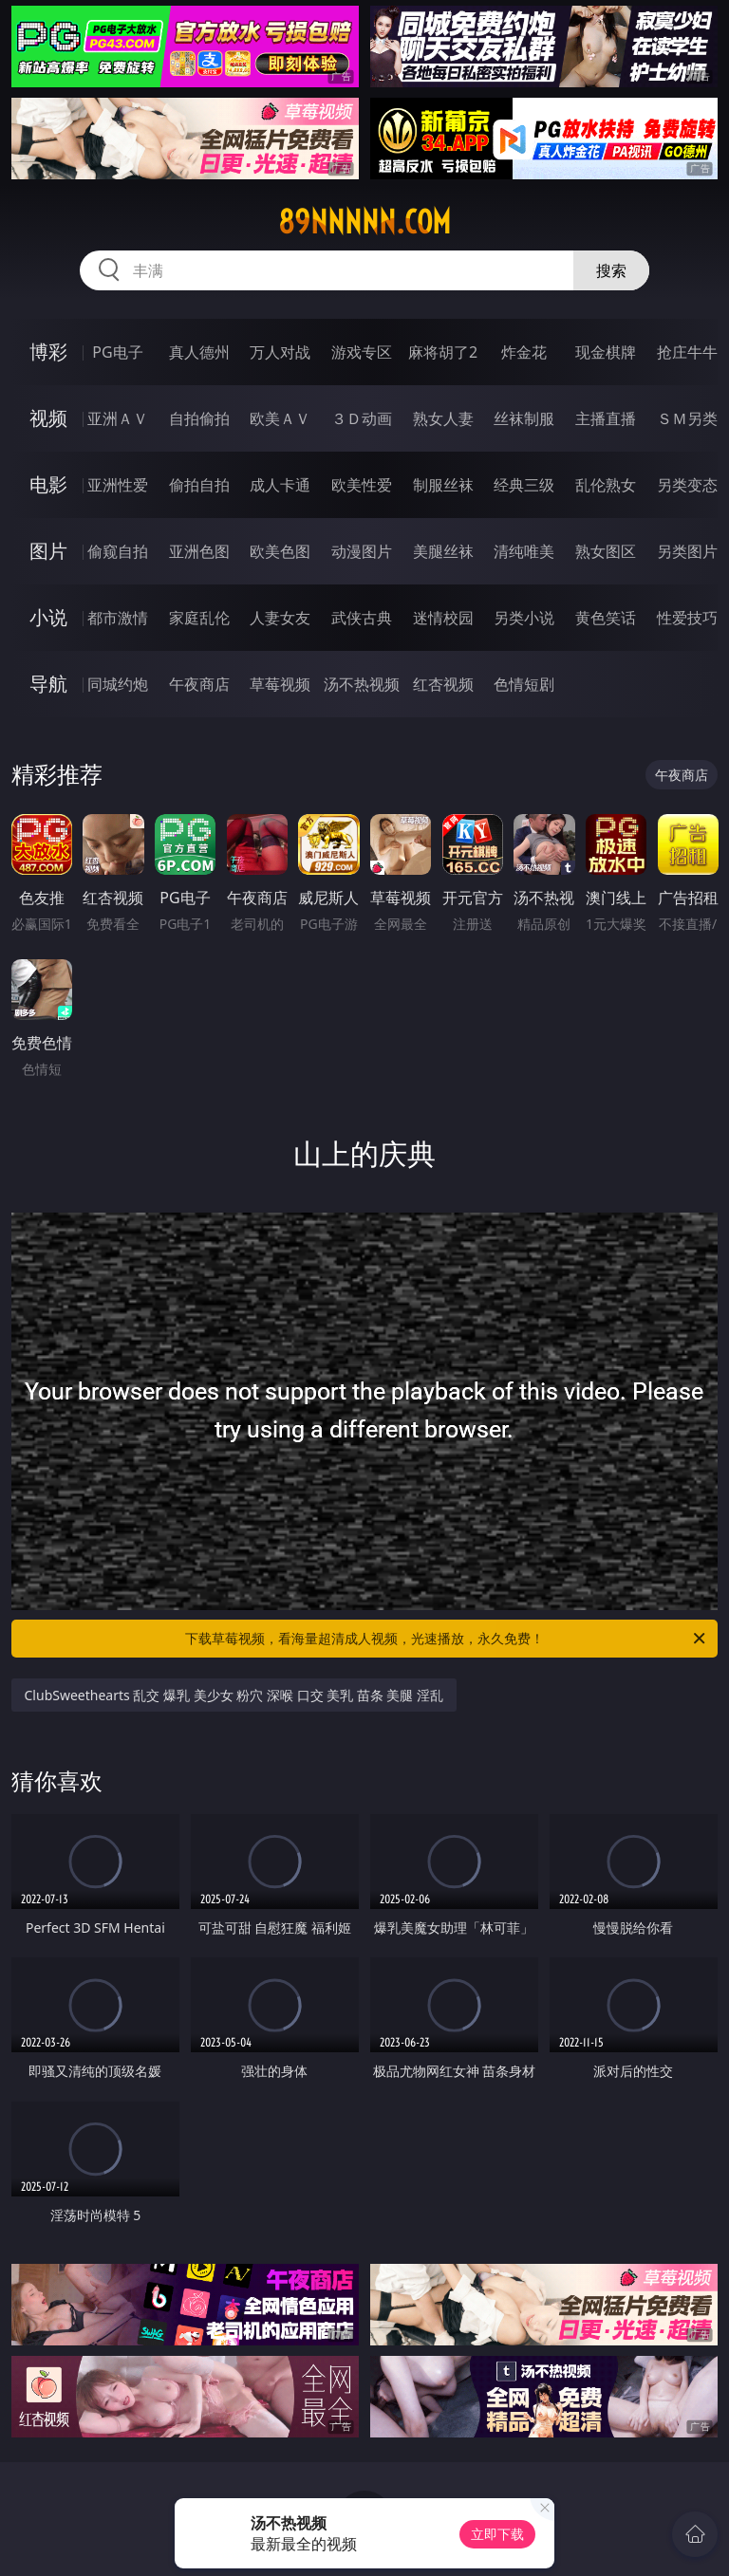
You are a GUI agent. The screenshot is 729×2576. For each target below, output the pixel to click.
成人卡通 (280, 484)
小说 (48, 617)
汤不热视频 (362, 684)
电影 (48, 484)
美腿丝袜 (443, 551)
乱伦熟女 (605, 484)
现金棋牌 (605, 352)
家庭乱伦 (199, 617)
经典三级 (524, 484)
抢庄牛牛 (687, 352)
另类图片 (687, 551)
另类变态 (687, 484)
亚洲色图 (199, 551)
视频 (48, 418)
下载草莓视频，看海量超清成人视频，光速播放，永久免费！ (446, 1638)
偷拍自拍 (199, 484)
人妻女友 (280, 617)
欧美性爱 (361, 484)
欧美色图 (280, 551)
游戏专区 (361, 352)
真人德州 (199, 352)
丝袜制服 (524, 418)
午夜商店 (199, 684)
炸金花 (524, 352)
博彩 (48, 351)
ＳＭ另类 (687, 418)
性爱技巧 (687, 617)
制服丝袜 (443, 484)
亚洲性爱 (117, 484)
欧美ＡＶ (280, 418)
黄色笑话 (605, 617)
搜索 (611, 270)
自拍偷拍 (199, 418)
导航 (48, 683)
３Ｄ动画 (361, 418)
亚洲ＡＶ (117, 418)
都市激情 (117, 617)
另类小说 (524, 617)
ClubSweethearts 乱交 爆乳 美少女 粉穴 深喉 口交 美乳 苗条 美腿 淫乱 (234, 1695)
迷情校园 (443, 617)
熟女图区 (605, 551)
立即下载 (497, 2534)
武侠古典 (361, 617)
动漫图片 (361, 551)
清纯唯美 (524, 551)
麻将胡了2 (442, 352)
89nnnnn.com (364, 222)
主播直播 (605, 418)
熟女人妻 (443, 418)
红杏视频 (443, 684)
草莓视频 (280, 684)
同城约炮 (117, 684)
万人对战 (280, 352)
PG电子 (117, 352)
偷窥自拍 (117, 551)
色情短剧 (524, 684)
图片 (48, 551)
